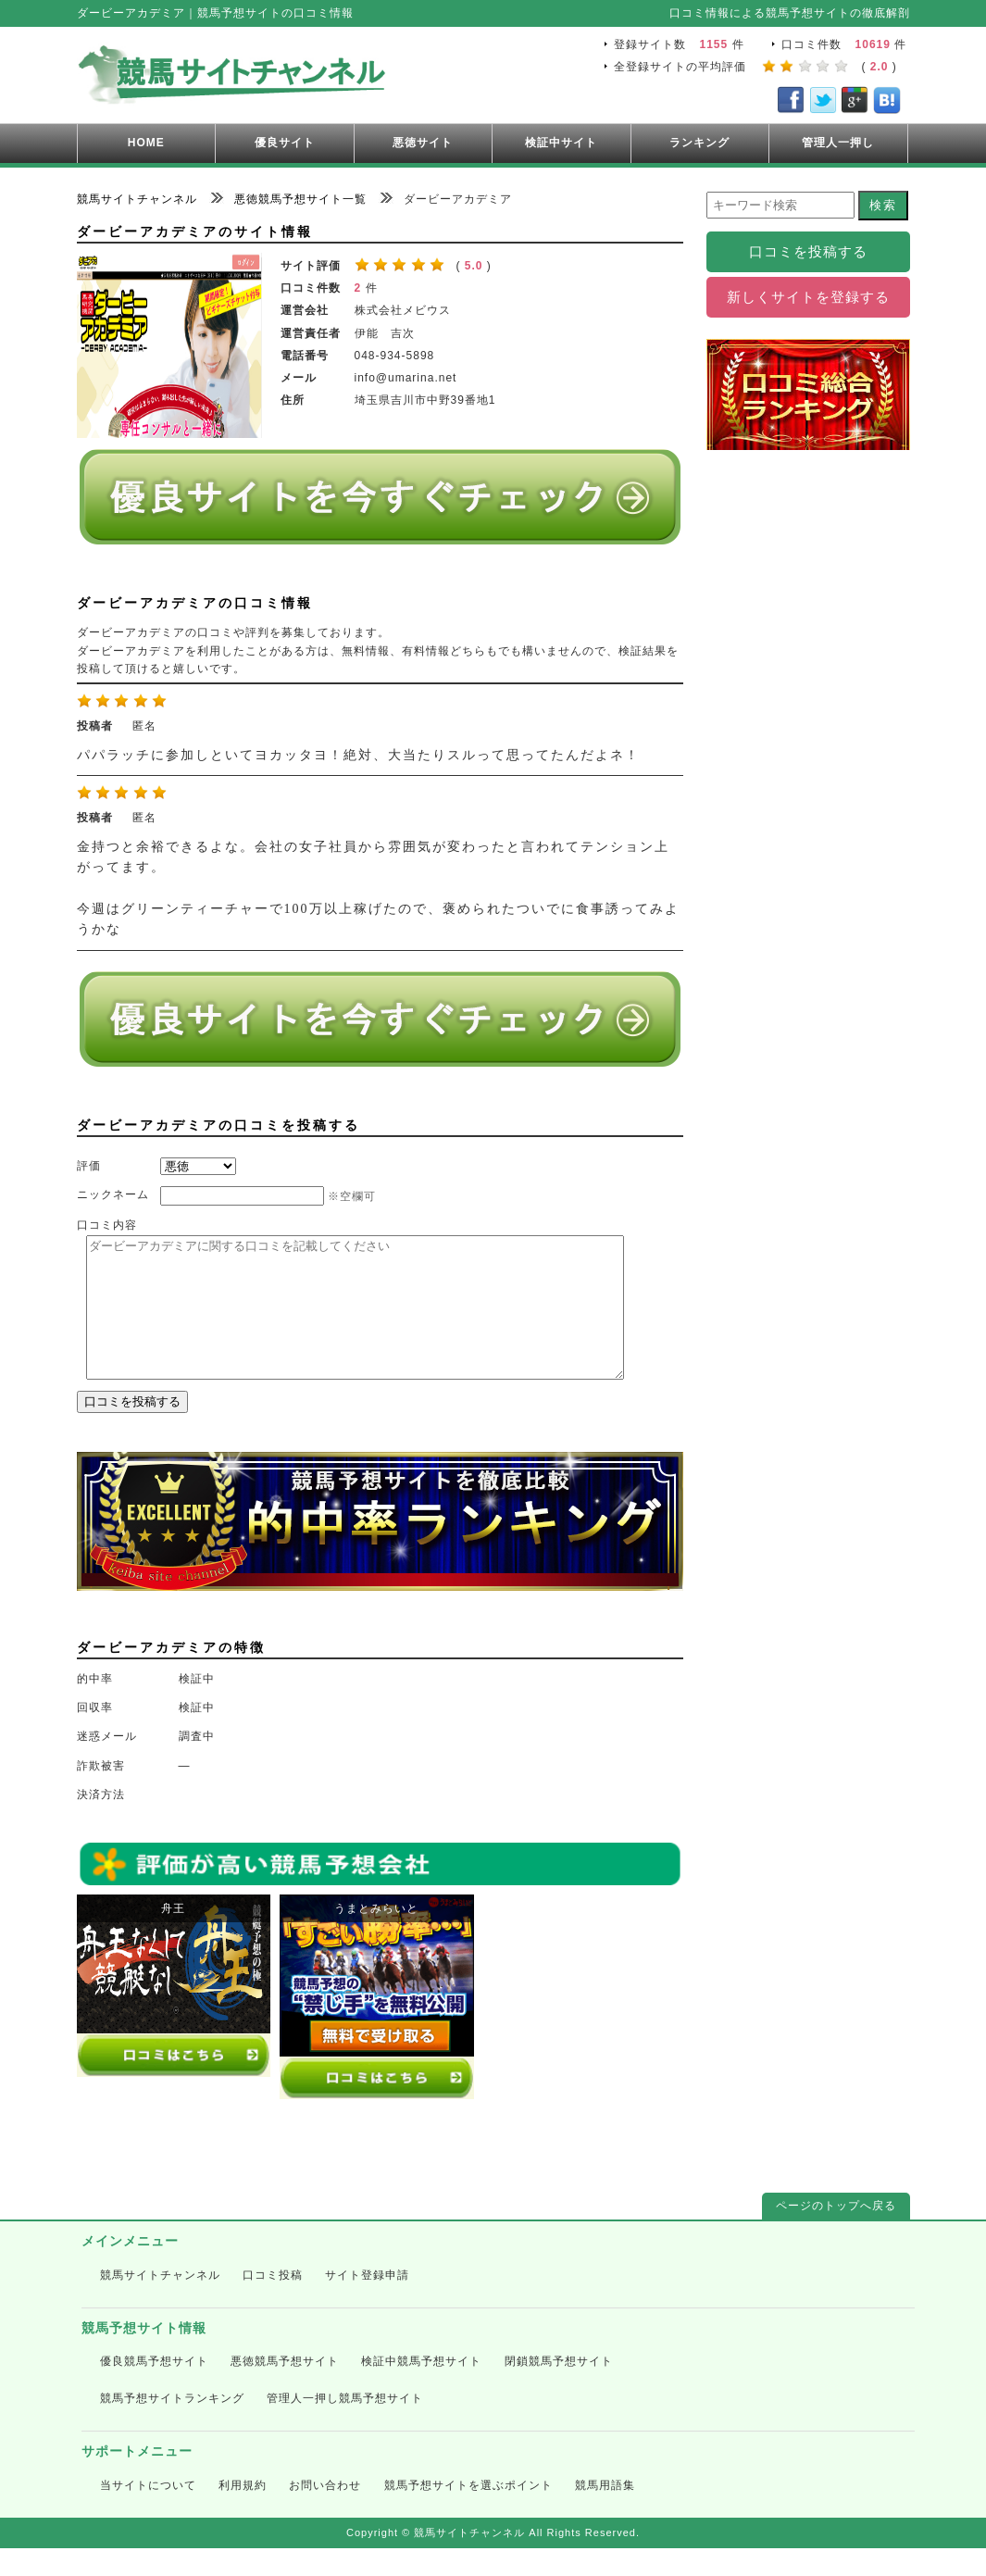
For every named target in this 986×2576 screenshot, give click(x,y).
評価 (89, 1165)
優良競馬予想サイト (154, 2388)
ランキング (699, 142)
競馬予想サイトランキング (172, 2426)
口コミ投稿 (273, 2302)
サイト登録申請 (367, 2302)
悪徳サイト (423, 142)
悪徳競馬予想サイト (285, 2388)
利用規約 (242, 2513)
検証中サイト (561, 142)
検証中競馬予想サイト (421, 2388)
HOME (146, 142)
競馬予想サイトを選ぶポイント (468, 2513)
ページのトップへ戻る (836, 2233)
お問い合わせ (325, 2513)
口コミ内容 (107, 1225)
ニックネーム (113, 1194)
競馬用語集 (605, 2513)
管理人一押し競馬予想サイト (345, 2426)
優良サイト (285, 142)
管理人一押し (838, 142)
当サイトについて (148, 2513)
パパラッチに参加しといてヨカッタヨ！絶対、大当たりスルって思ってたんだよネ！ (358, 755)
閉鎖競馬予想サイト (559, 2388)
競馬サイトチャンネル (160, 2302)
